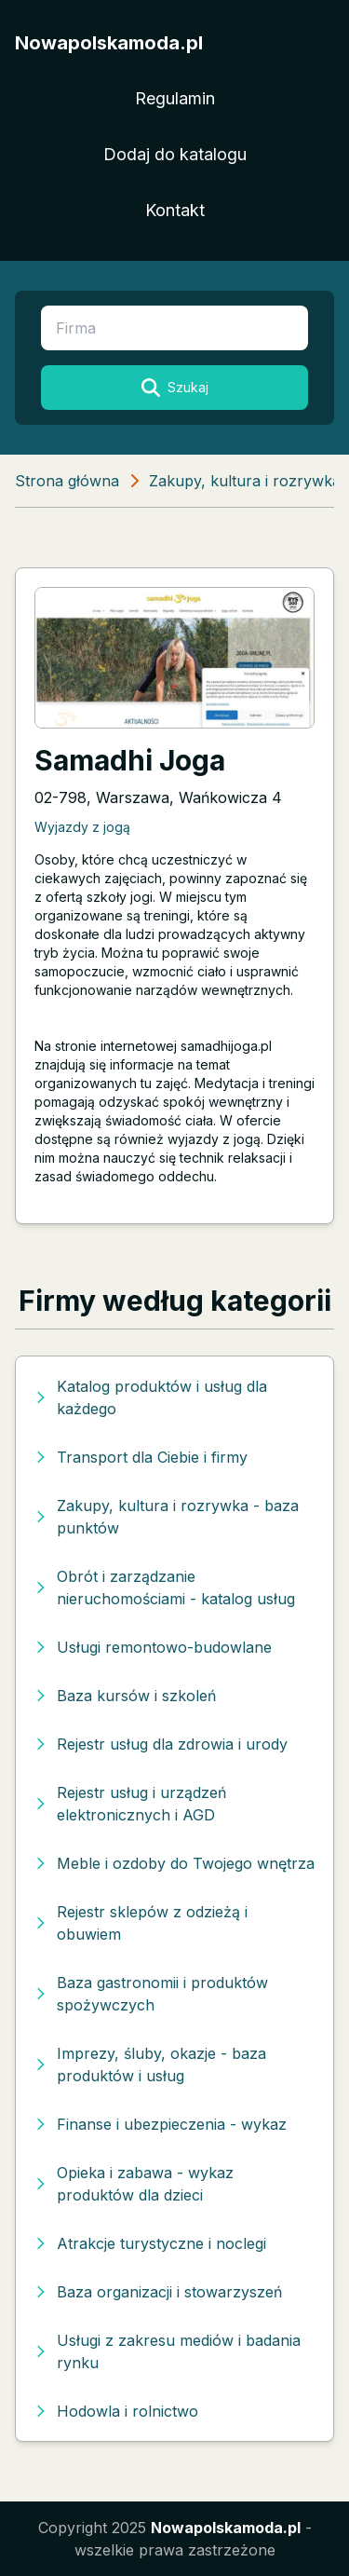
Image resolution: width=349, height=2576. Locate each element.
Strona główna (67, 480)
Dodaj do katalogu (175, 154)
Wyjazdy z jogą (82, 827)
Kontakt (175, 210)
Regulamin (175, 98)
